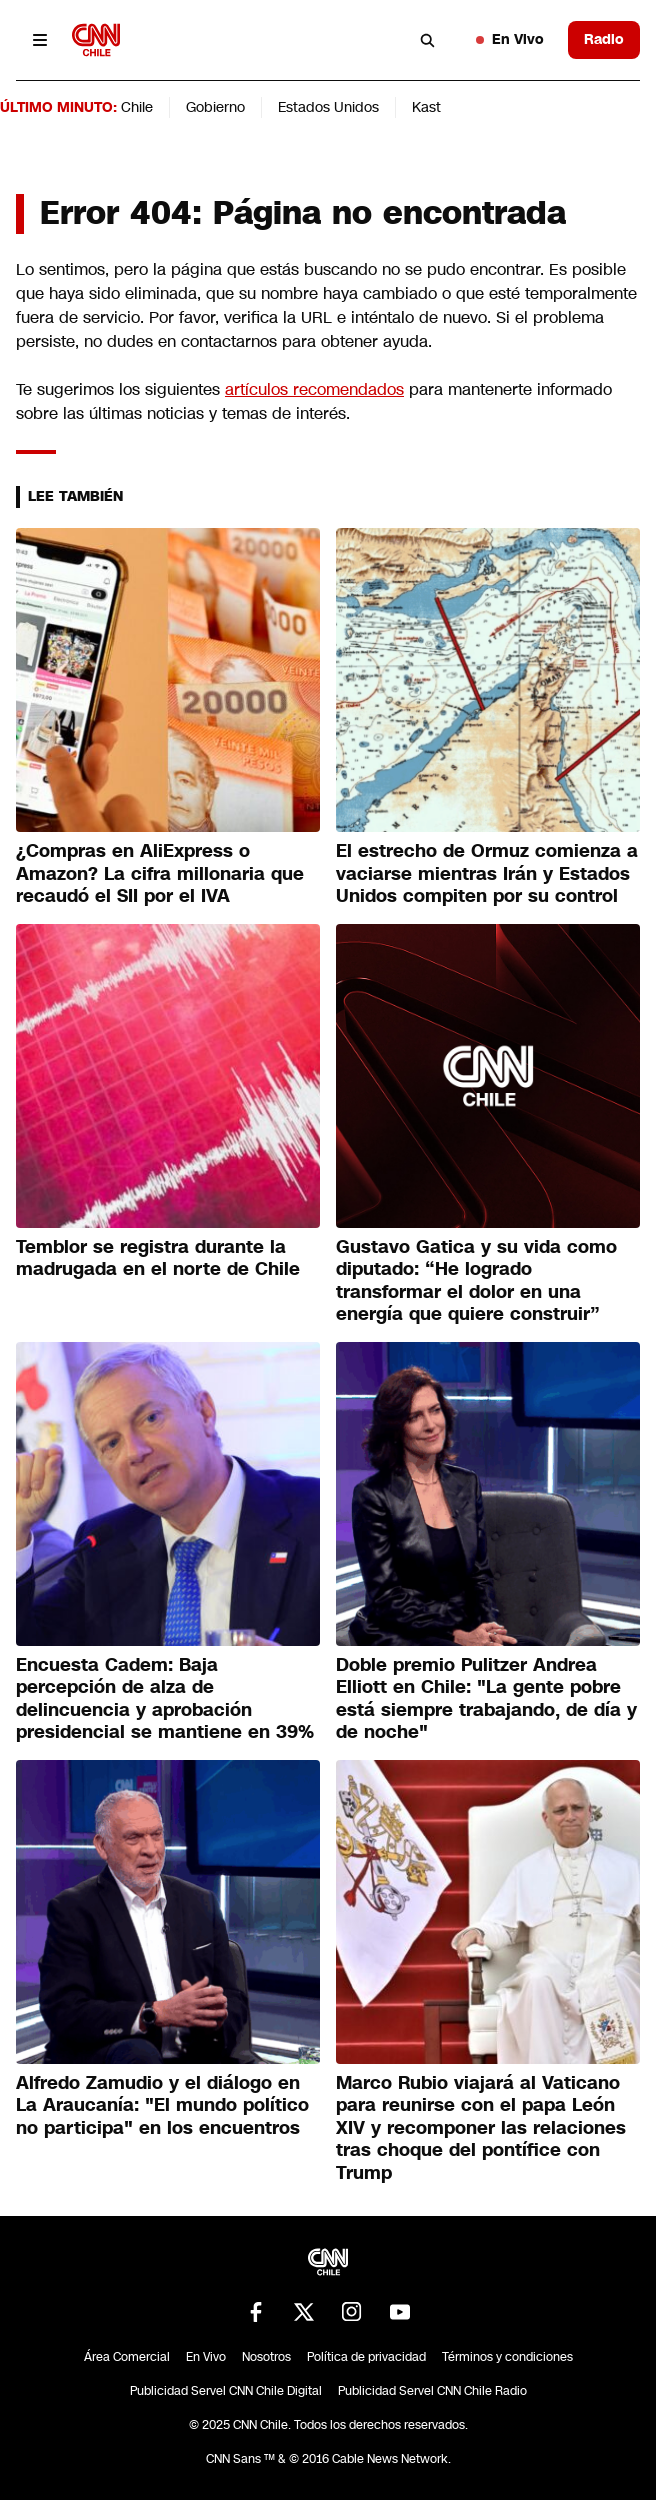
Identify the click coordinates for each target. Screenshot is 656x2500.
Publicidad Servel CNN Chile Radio (432, 2391)
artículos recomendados (314, 389)
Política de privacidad (366, 2357)
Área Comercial (127, 2357)
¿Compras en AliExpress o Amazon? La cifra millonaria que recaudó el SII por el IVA (160, 873)
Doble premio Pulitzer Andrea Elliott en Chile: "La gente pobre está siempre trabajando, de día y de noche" (486, 1699)
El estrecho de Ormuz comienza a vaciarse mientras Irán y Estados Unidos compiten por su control (487, 873)
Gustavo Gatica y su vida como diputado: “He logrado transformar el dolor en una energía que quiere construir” (476, 1281)
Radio (604, 39)
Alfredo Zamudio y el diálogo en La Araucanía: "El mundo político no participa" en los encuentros (162, 2105)
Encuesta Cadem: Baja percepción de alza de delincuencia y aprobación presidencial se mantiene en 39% (165, 1699)
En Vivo (510, 39)
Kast (426, 107)
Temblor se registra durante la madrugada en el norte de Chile (158, 1258)
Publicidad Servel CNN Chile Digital (226, 2391)
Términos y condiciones (507, 2357)
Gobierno (215, 107)
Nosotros (266, 2357)
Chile (137, 107)
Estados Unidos (328, 107)
